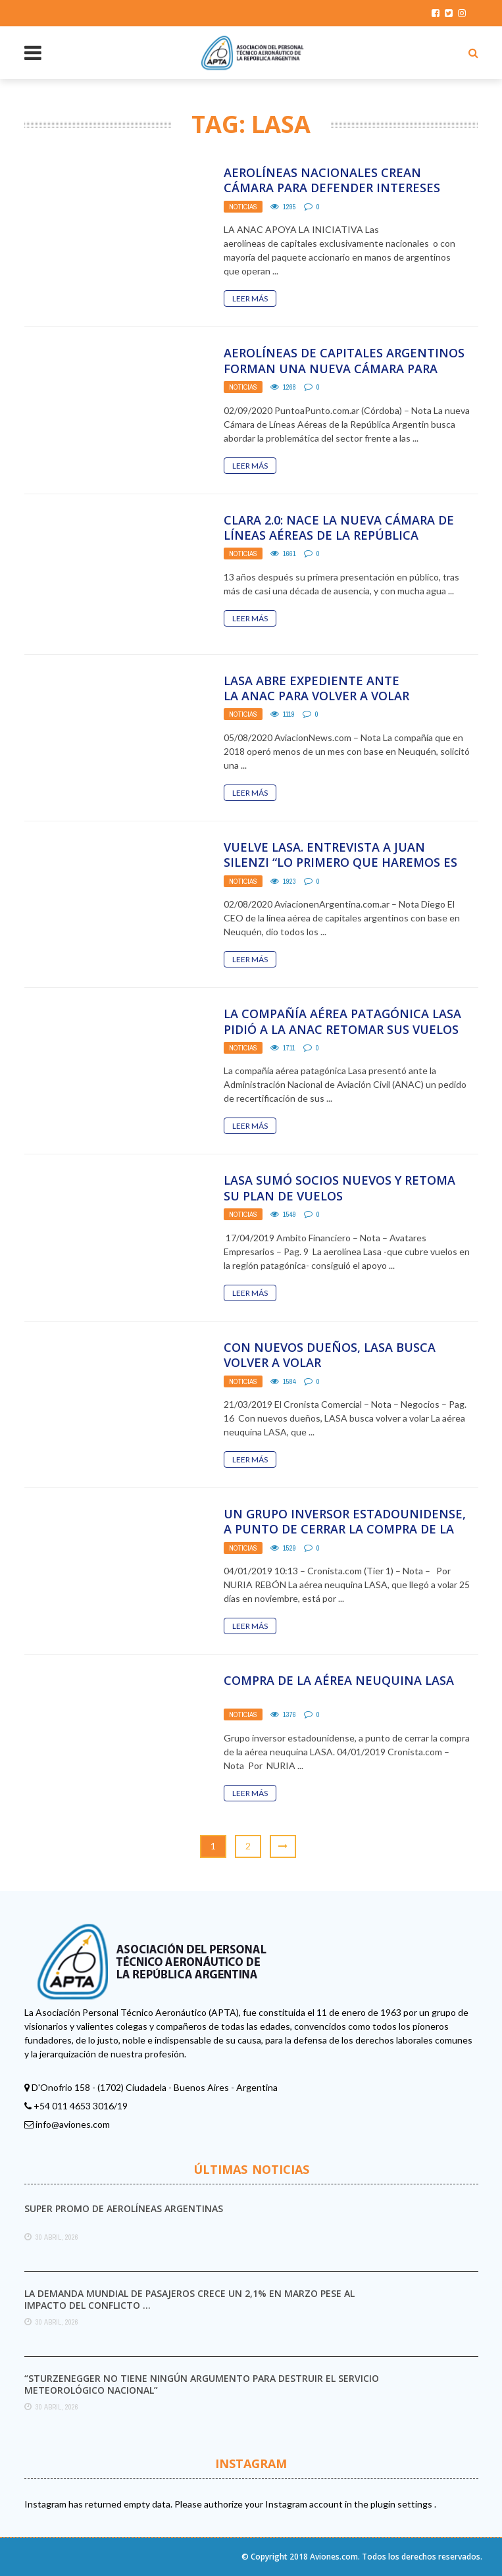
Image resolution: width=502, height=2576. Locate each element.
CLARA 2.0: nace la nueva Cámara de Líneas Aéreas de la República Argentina (339, 535)
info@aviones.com (73, 2124)
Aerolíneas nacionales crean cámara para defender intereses (332, 180)
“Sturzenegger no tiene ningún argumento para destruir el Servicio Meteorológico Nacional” (201, 2384)
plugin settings (402, 2504)
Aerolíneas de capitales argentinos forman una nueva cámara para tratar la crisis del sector (344, 368)
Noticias (243, 206)
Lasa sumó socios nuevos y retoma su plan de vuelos (339, 1187)
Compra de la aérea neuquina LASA (339, 1680)
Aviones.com (334, 2556)
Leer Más (250, 298)
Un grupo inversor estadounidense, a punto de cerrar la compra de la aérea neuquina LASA (345, 1529)
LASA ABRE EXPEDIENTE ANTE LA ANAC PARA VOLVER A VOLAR (316, 688)
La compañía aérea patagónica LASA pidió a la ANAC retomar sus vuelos (342, 1021)
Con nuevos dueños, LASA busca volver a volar (330, 1354)
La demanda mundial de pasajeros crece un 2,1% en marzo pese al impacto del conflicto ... (189, 2299)
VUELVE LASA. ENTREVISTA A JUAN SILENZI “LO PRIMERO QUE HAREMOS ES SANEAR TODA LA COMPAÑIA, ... (340, 862)
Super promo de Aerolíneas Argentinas (123, 2208)
